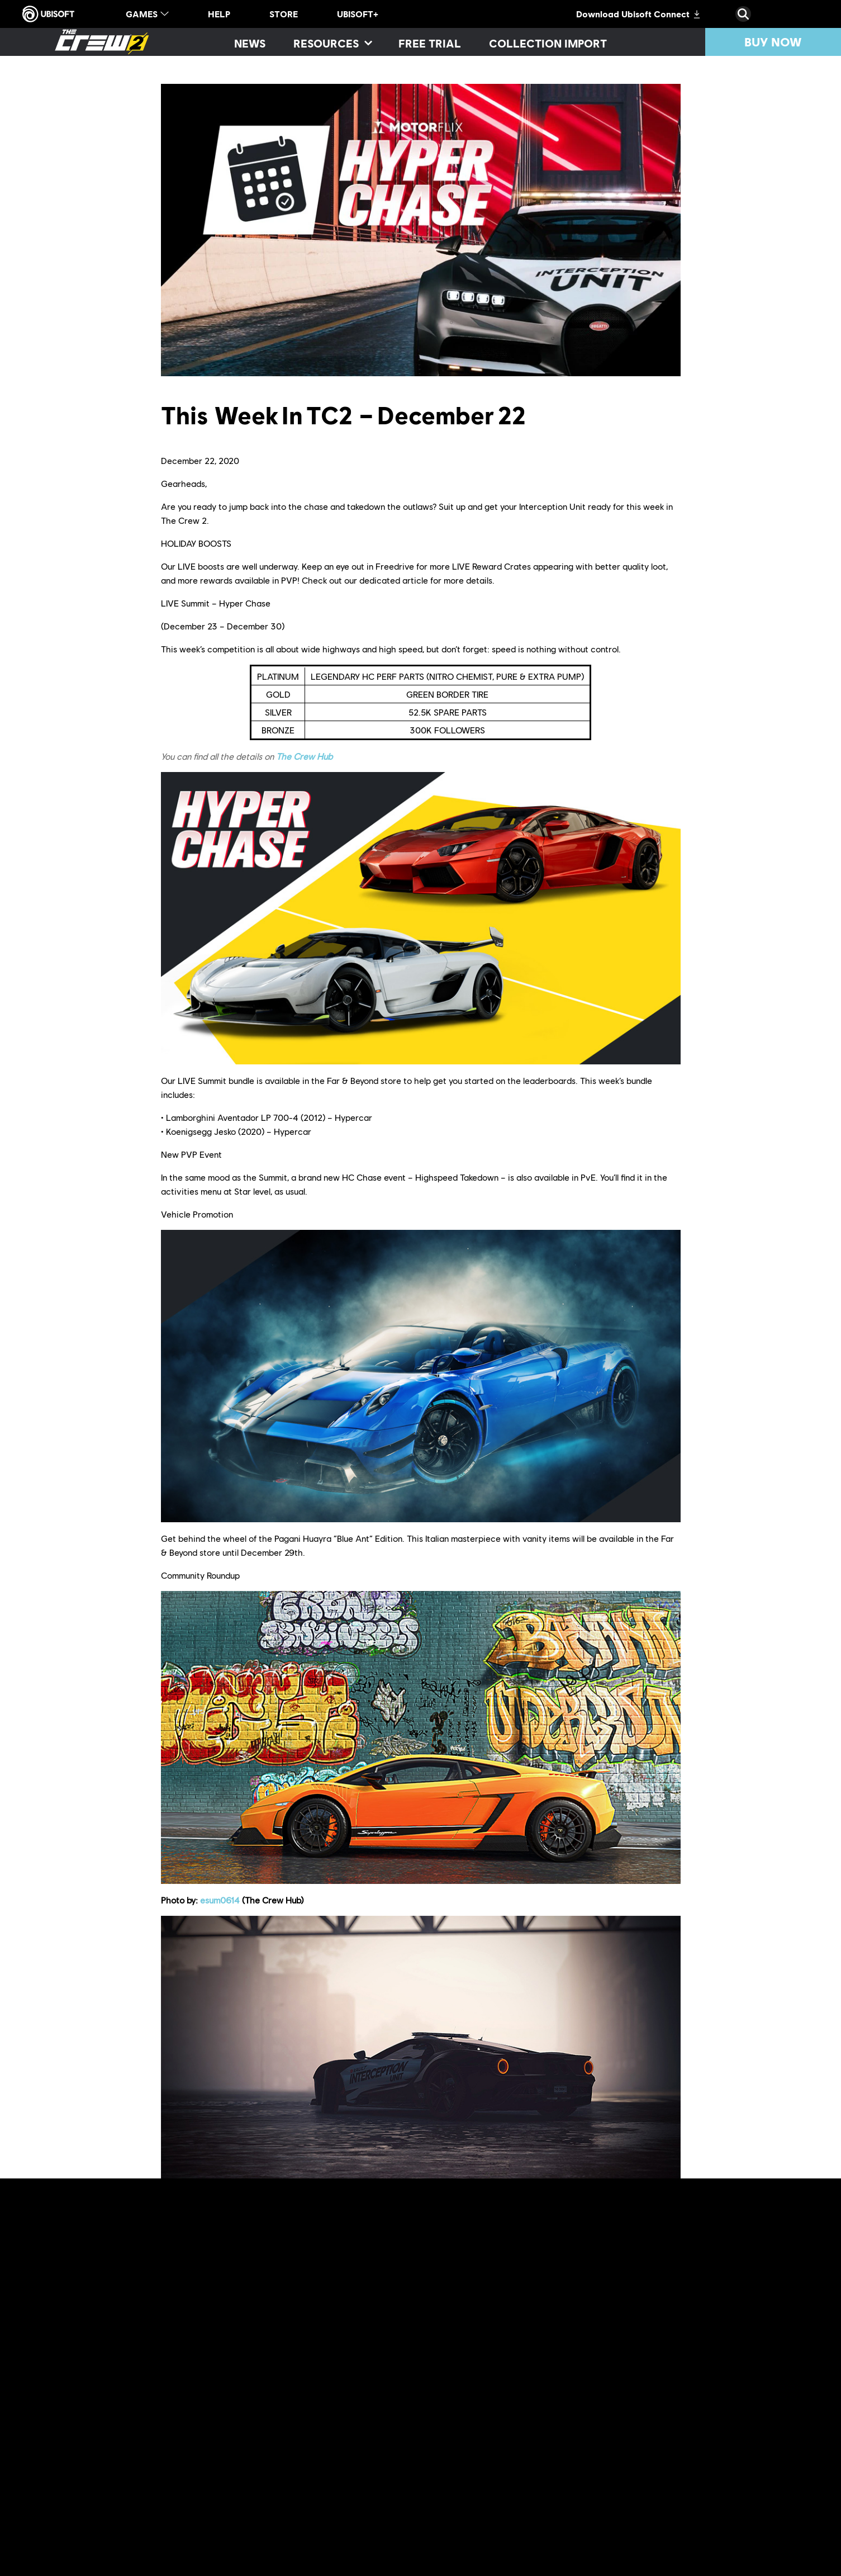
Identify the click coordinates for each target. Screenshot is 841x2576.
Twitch (332, 2476)
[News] (250, 43)
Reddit (609, 2462)
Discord (193, 2476)
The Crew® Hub (307, 2490)
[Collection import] (547, 43)
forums (580, 2462)
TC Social (644, 2462)
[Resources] (331, 43)
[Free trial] (430, 43)
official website (378, 2462)
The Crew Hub (304, 756)
